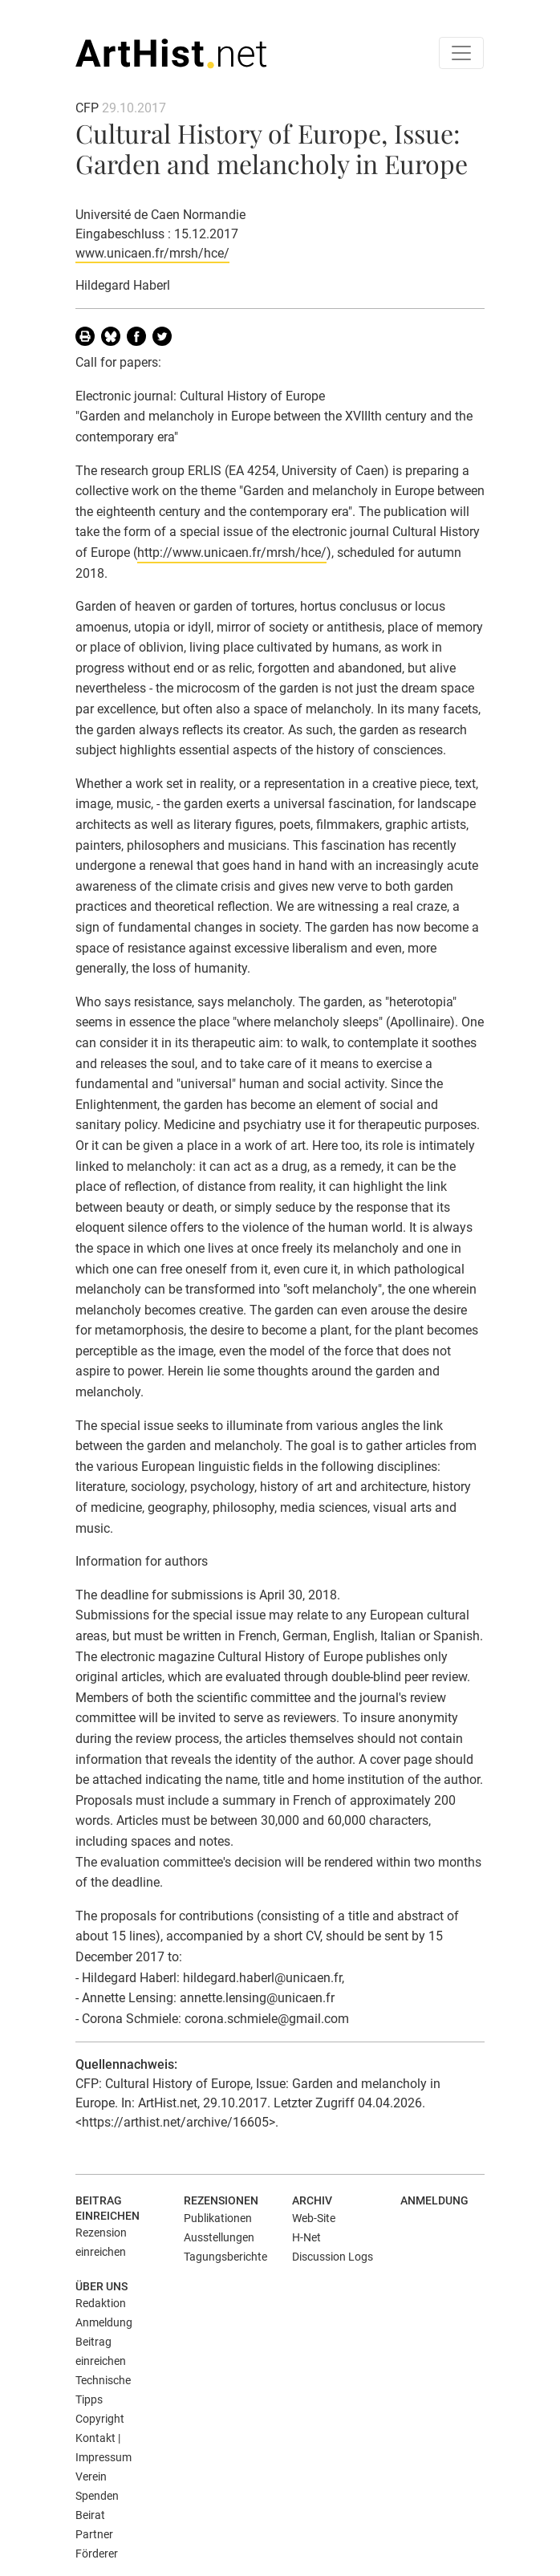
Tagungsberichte (225, 2256)
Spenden (97, 2495)
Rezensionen (221, 2200)
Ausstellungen (219, 2237)
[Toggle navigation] (461, 53)
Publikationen (218, 2218)
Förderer (96, 2553)
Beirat (90, 2515)
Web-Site (313, 2218)
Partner (94, 2534)
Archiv (312, 2200)
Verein (91, 2476)
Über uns (101, 2286)
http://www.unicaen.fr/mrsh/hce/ (232, 552)
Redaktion (100, 2303)
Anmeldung (434, 2200)
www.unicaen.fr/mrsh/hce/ (152, 253)
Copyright (99, 2418)
